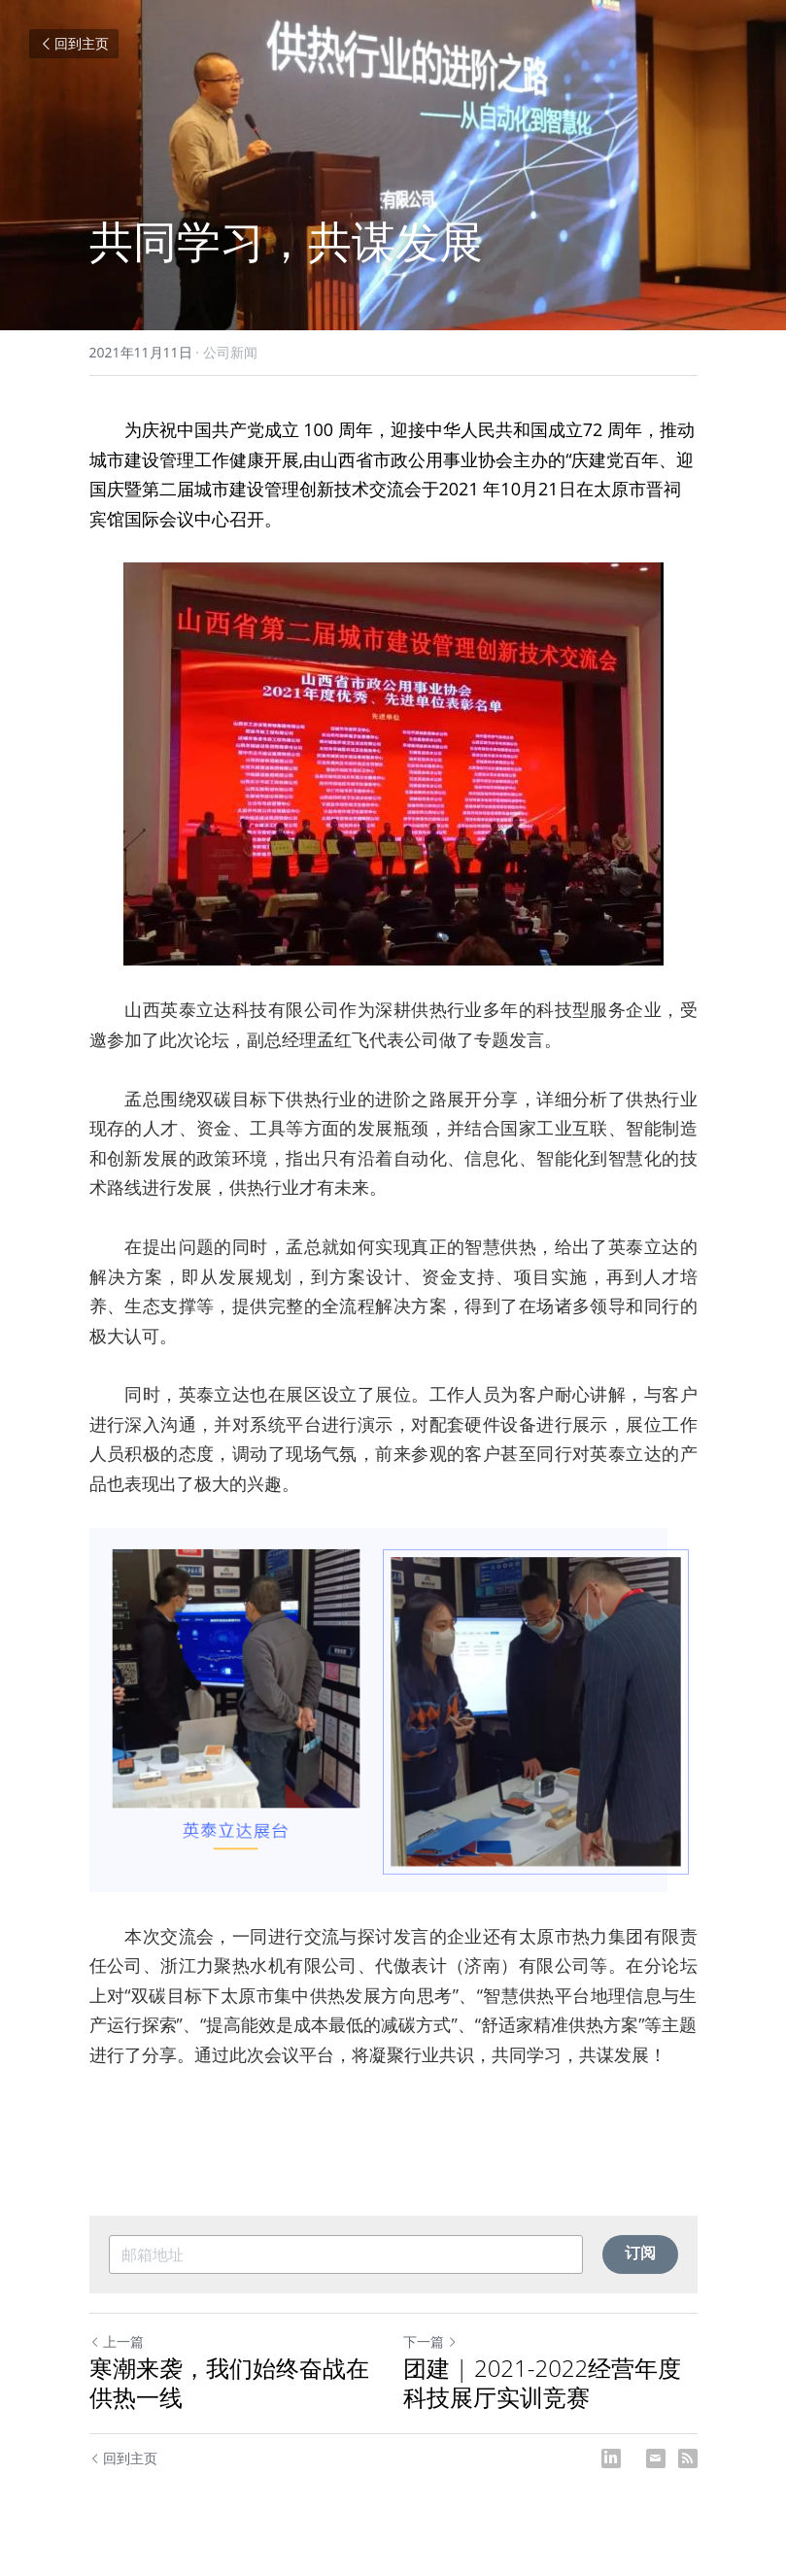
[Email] (656, 2458)
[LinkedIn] (611, 2458)
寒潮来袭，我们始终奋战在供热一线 (229, 2383)
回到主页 (74, 43)
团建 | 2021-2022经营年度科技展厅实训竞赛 (542, 2383)
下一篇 (430, 2341)
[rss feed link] (688, 2458)
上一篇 (116, 2341)
